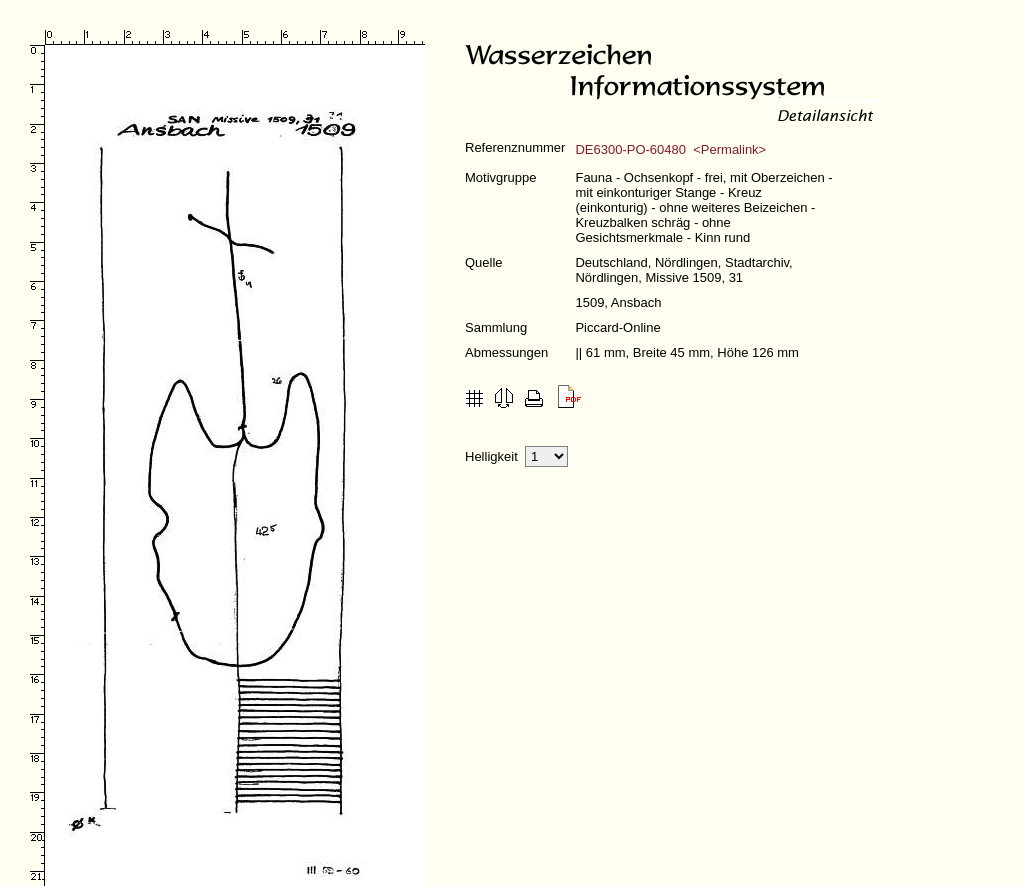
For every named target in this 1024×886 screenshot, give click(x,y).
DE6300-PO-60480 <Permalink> (670, 149)
